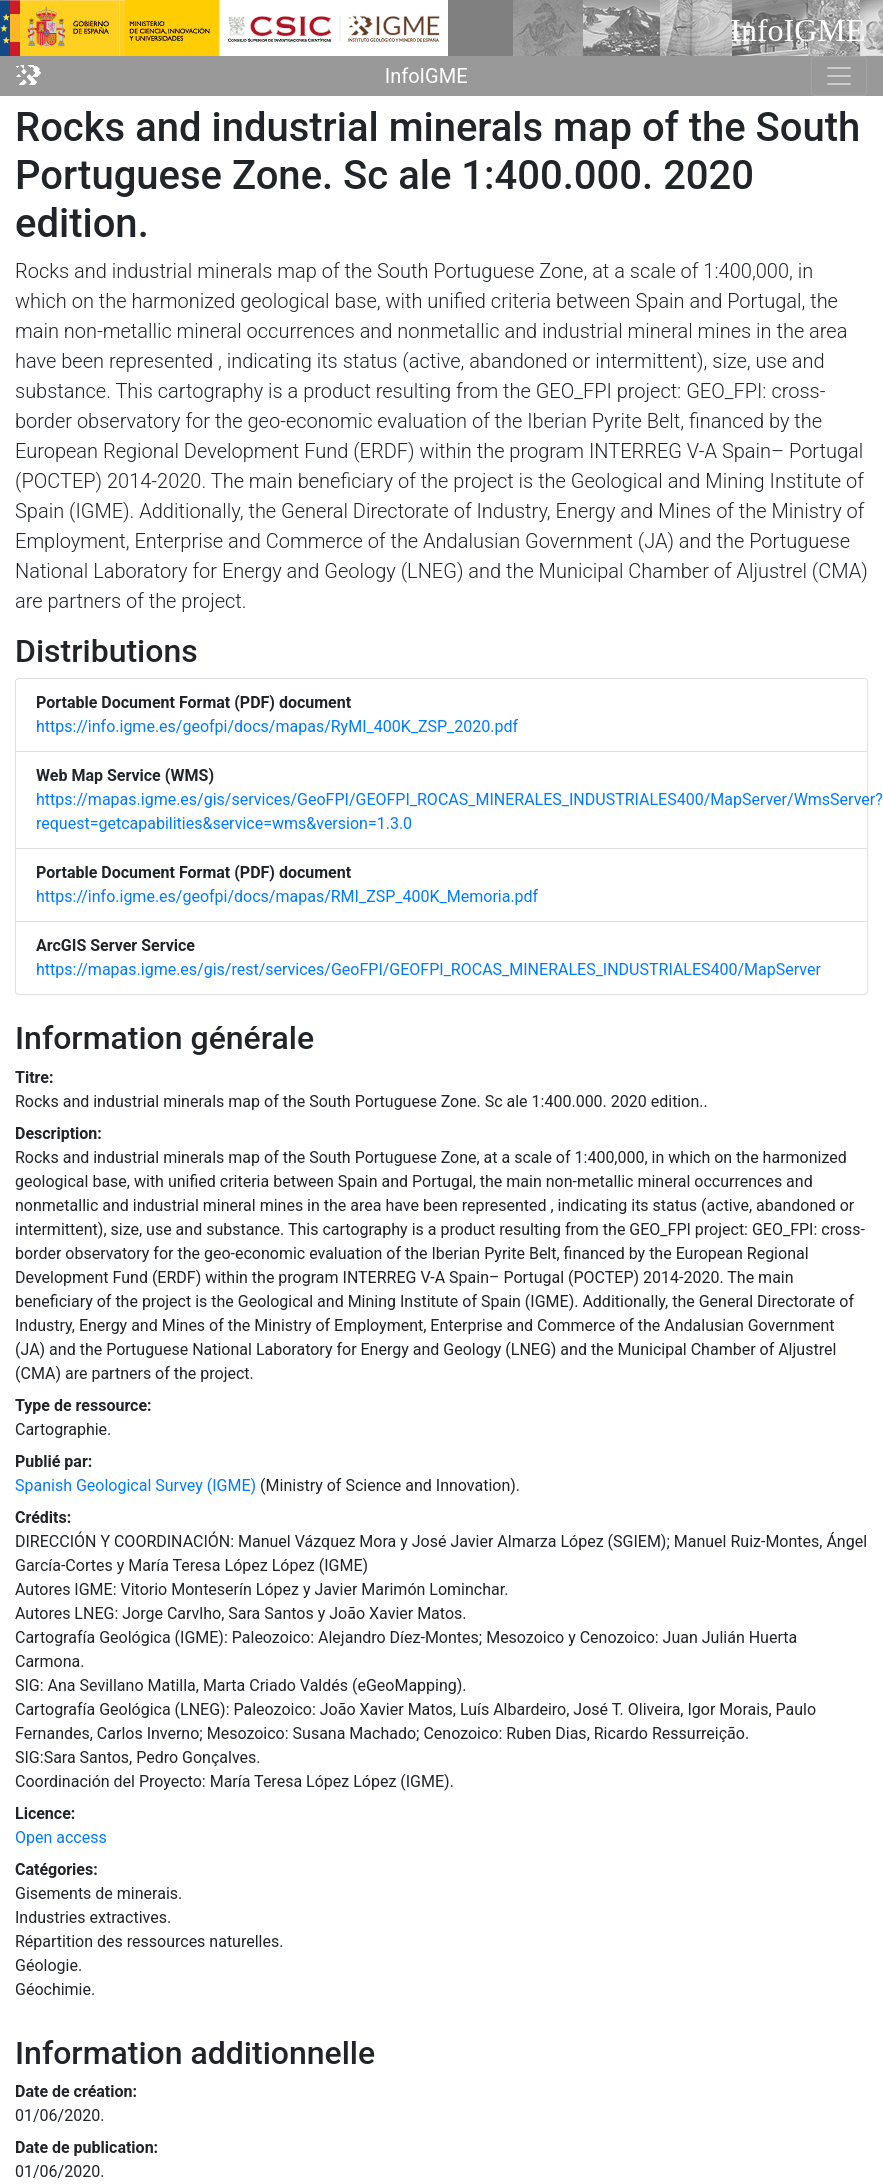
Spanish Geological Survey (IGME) (135, 1485)
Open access (61, 1837)
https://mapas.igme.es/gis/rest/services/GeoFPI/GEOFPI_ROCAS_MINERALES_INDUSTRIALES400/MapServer (428, 969)
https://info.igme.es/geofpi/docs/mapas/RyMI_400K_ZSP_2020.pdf (277, 726)
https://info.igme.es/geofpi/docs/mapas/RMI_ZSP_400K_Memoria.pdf (287, 896)
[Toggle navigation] (839, 76)
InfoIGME (426, 76)
